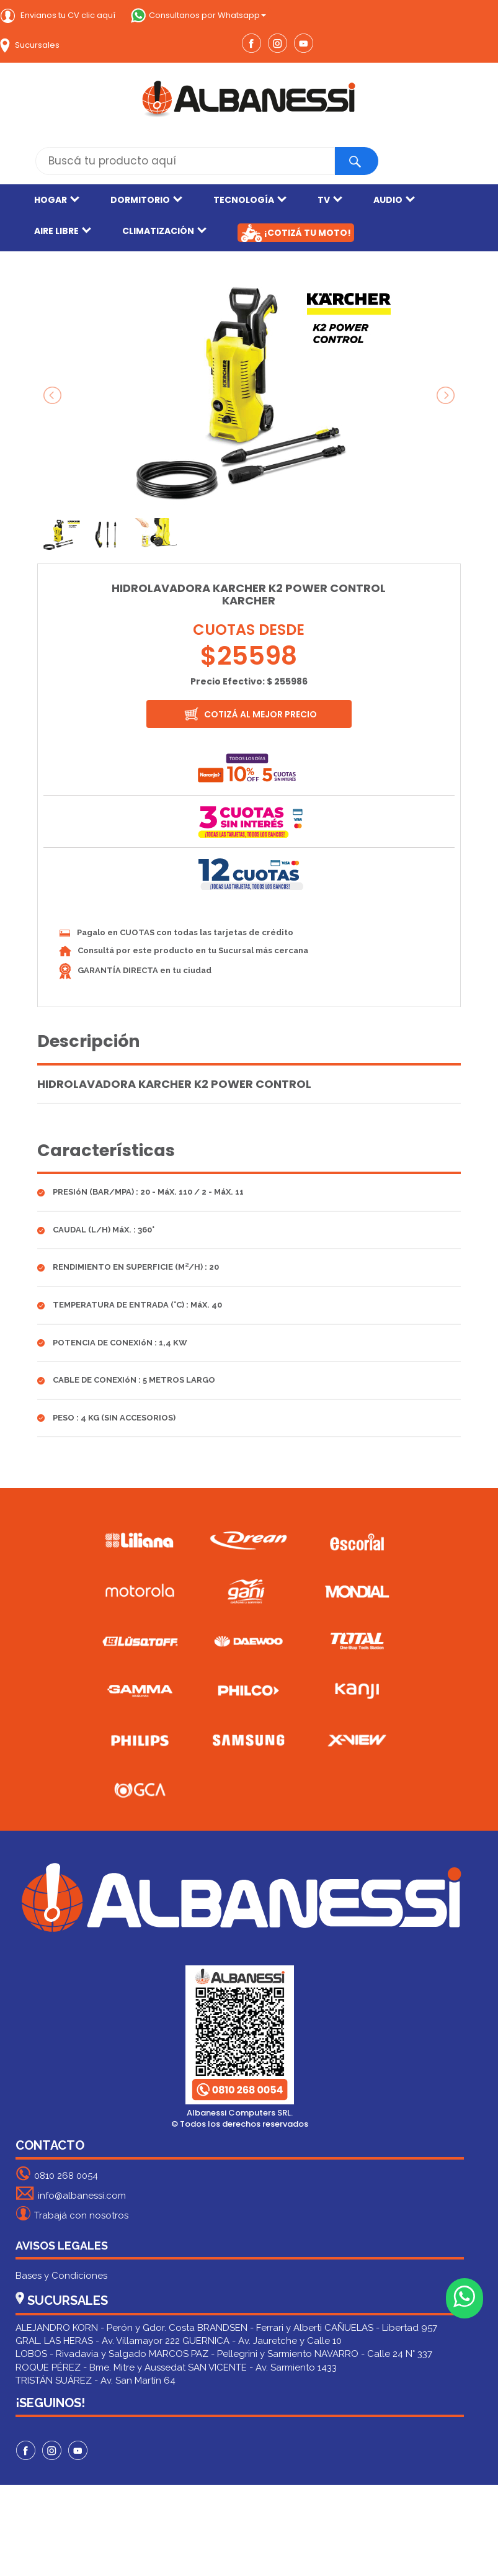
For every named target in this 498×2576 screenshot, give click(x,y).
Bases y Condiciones (61, 2275)
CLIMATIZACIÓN (164, 231)
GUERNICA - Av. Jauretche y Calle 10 (262, 2340)
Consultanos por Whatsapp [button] (198, 15)
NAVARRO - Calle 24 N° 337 (373, 2353)
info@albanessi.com (71, 2193)
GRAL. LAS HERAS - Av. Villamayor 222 (98, 2340)
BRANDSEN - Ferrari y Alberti (259, 2327)
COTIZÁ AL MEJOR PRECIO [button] (250, 714)
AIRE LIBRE (62, 231)
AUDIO (394, 200)
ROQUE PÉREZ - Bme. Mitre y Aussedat (100, 2367)
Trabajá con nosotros (72, 2213)
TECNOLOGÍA (250, 200)
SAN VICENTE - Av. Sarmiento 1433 (262, 2367)
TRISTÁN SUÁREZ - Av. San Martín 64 (96, 2380)
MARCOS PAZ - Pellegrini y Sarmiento (230, 2353)
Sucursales (30, 45)
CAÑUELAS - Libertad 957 (380, 2327)
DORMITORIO (146, 200)
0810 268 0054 (57, 2173)
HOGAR (56, 200)
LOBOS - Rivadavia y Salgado (81, 2353)
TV (330, 200)
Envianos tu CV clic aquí (57, 15)
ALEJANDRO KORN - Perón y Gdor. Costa (105, 2327)
